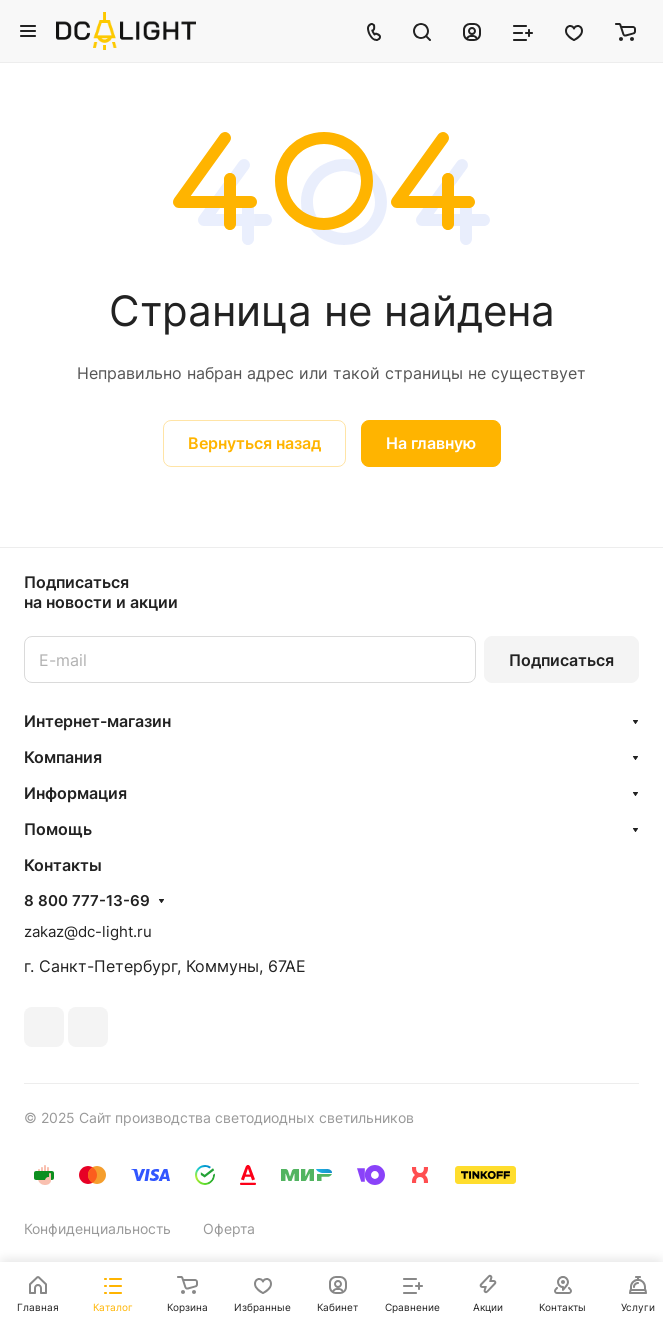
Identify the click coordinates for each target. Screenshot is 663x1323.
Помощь (58, 829)
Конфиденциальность (97, 1228)
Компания (63, 757)
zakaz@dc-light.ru (88, 931)
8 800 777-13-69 (87, 901)
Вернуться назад (254, 443)
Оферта (229, 1228)
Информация (75, 793)
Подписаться (561, 660)
